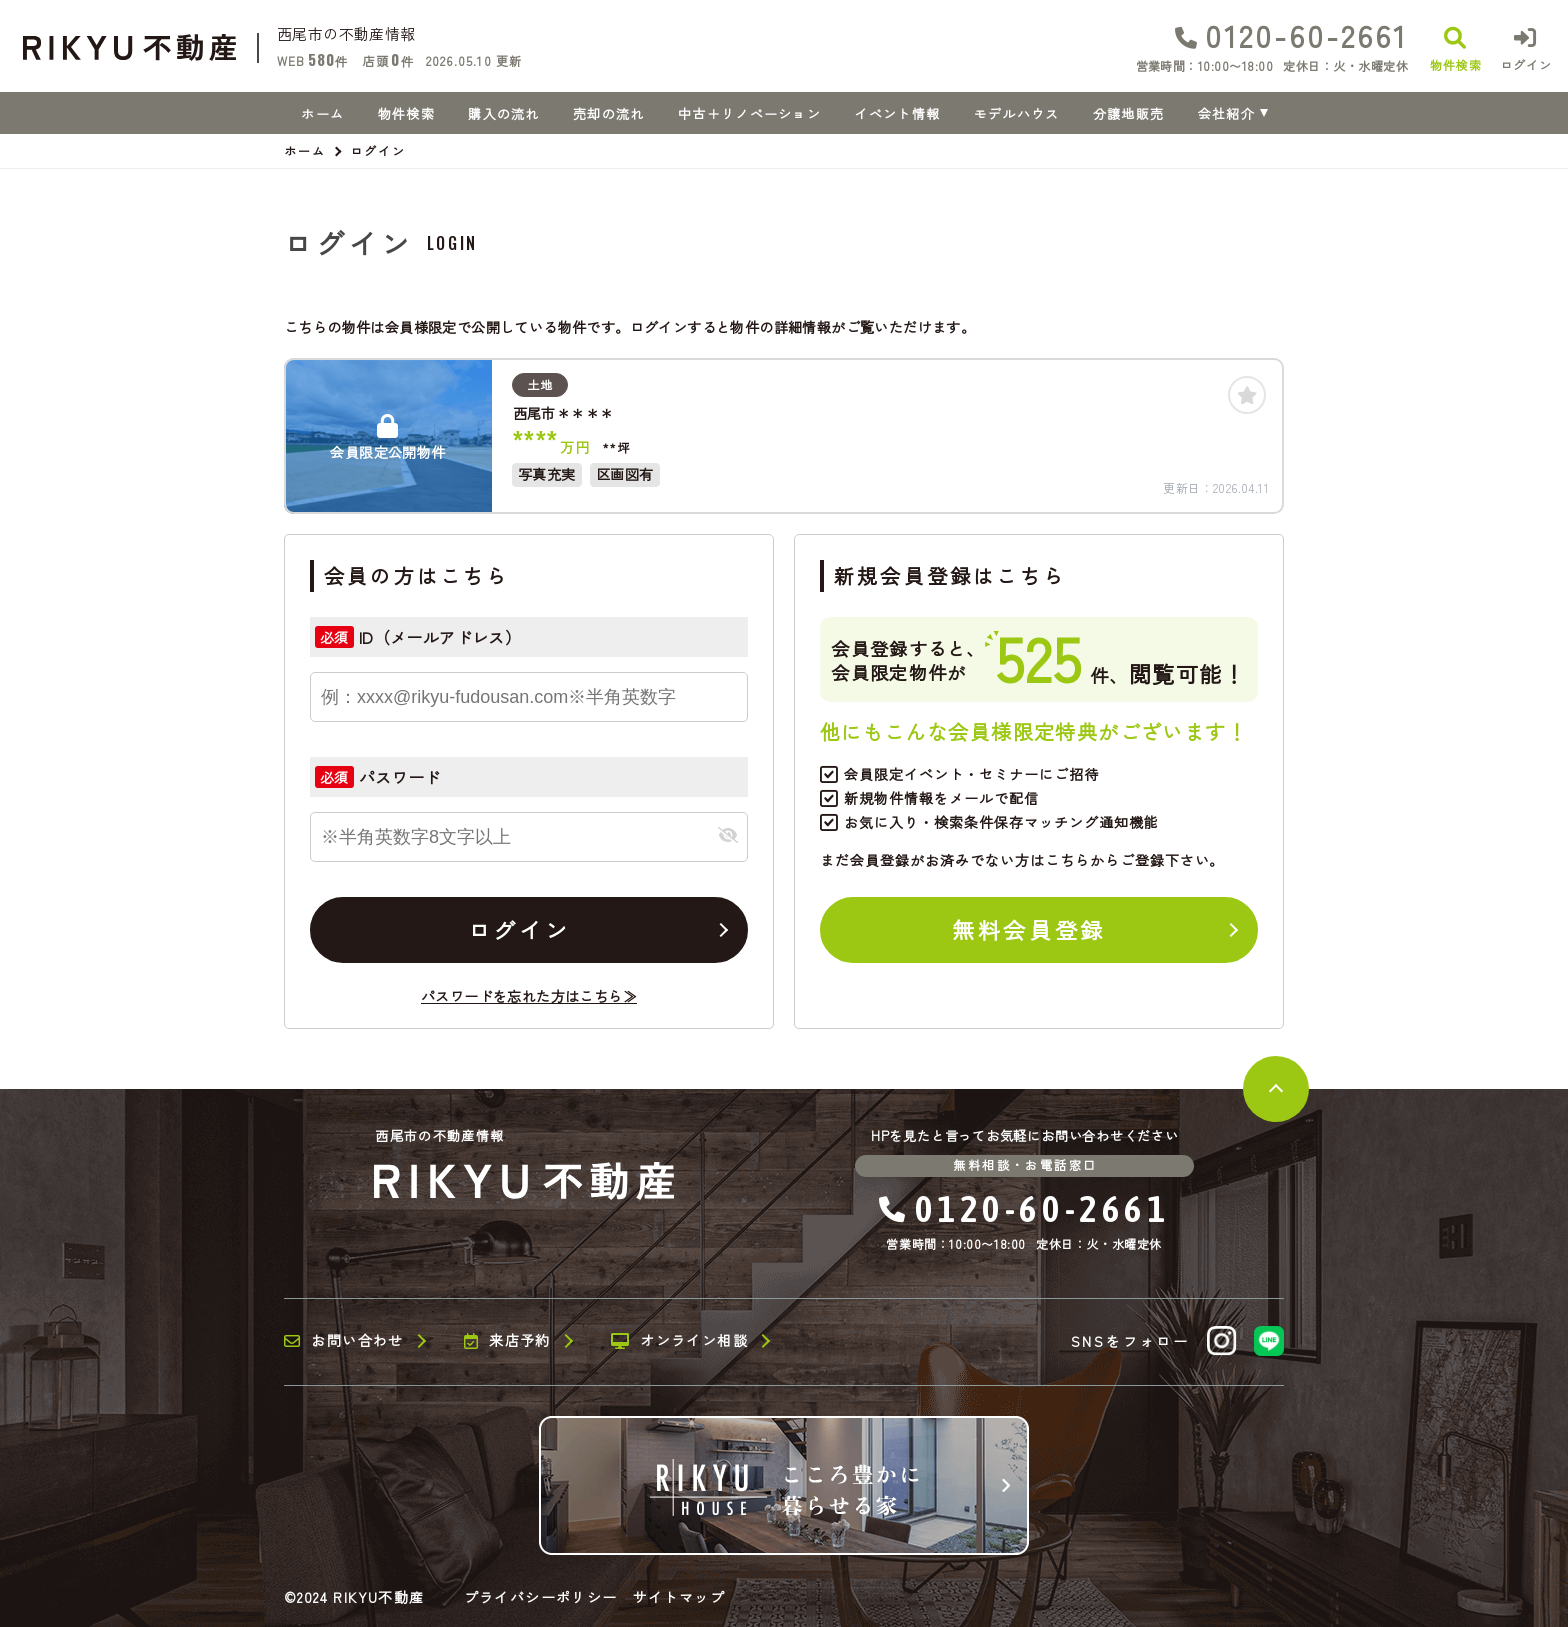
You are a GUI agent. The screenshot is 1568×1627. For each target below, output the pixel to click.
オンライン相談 (679, 1341)
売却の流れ (609, 113)
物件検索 (406, 113)
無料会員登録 (1028, 929)
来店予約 (507, 1341)
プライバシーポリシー (541, 1597)
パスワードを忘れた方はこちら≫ (529, 996)
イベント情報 (897, 113)
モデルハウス (1017, 113)
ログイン (519, 929)
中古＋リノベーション (749, 113)
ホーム (322, 113)
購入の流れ (504, 113)
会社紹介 (1226, 113)
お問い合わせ (344, 1341)
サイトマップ (679, 1597)
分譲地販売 (1129, 113)
